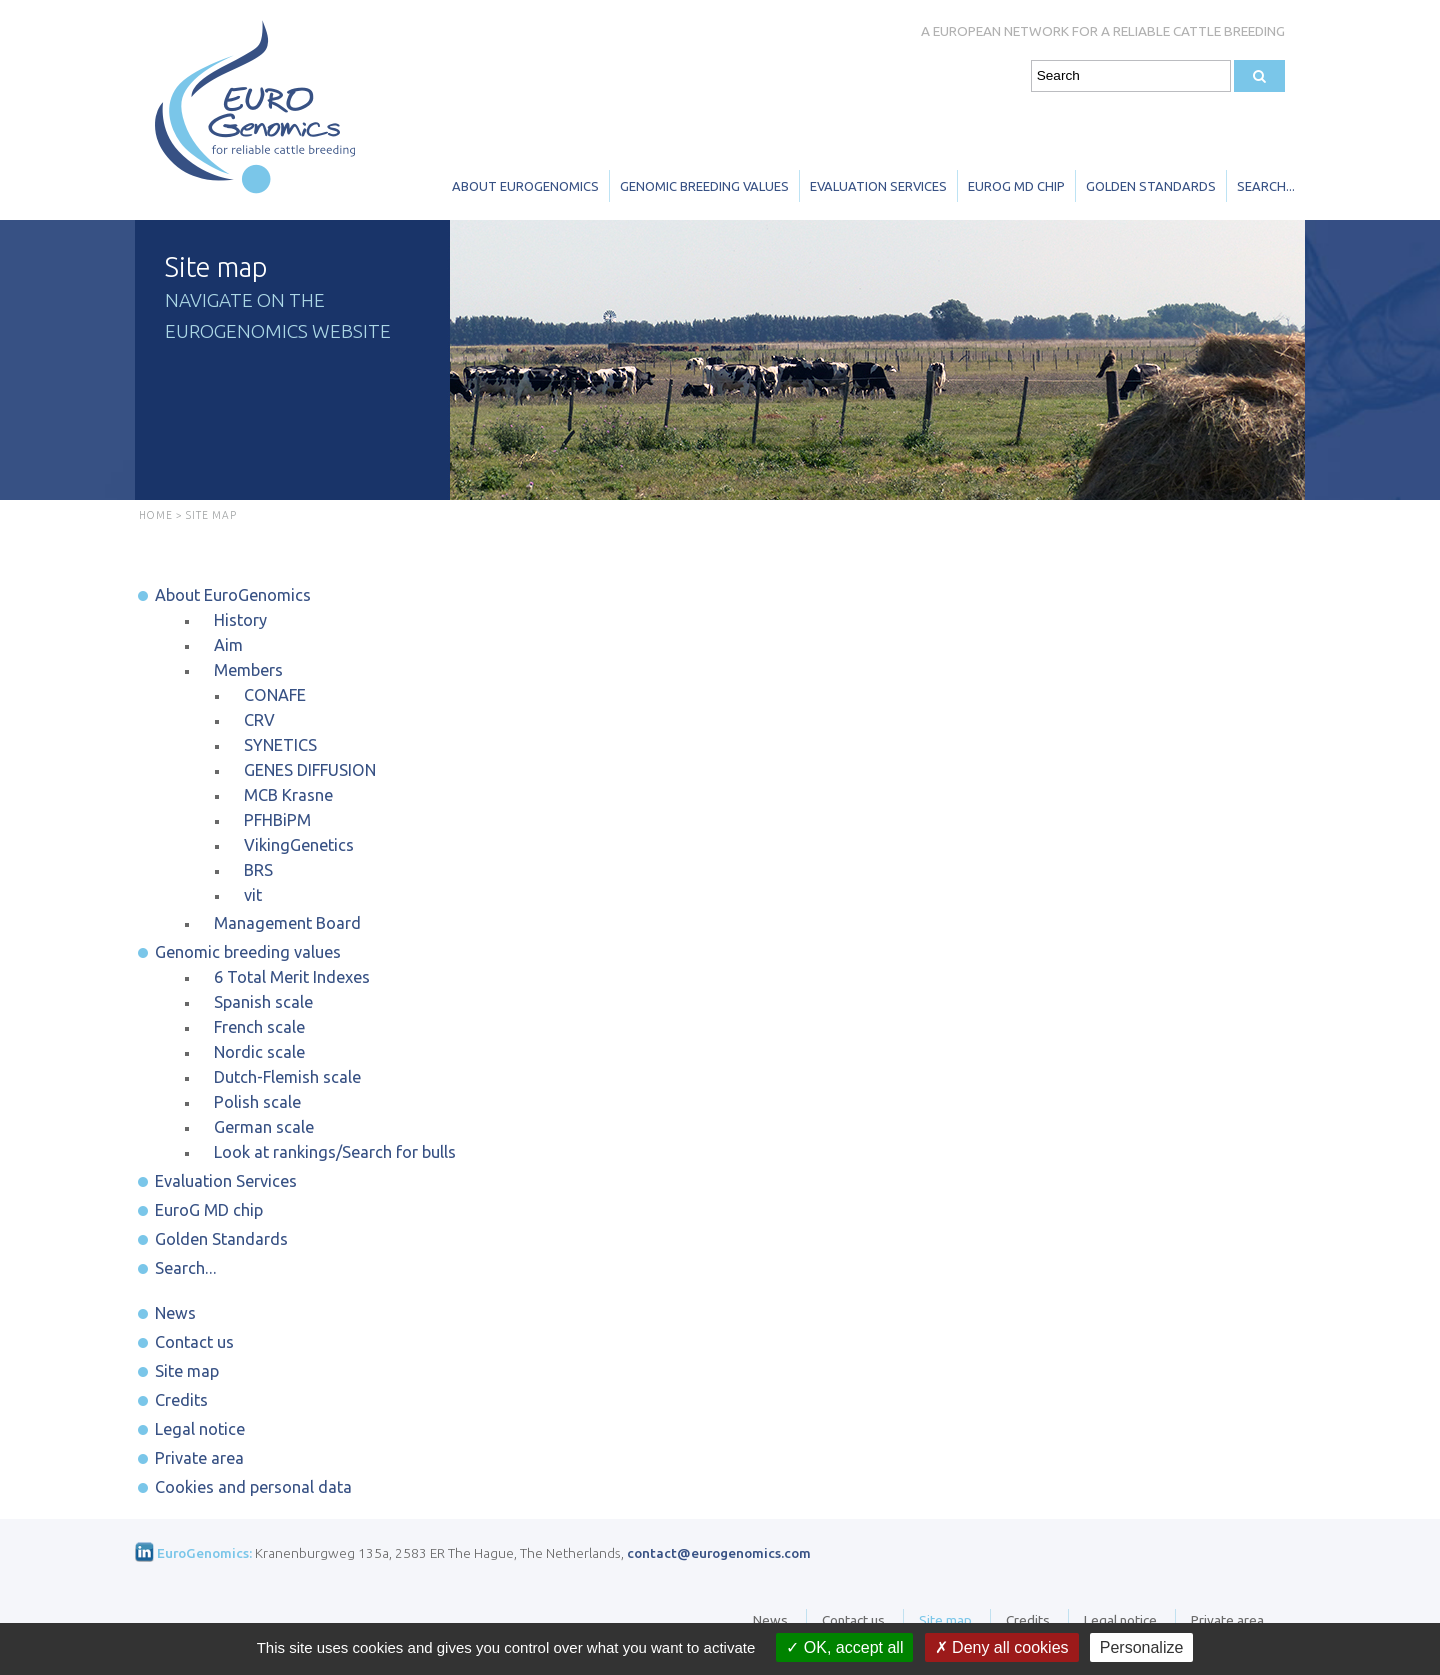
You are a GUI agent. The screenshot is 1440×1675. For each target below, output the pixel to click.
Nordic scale (259, 1052)
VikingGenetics (299, 845)
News (175, 1313)
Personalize (1142, 1647)
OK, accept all (844, 1647)
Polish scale (257, 1102)
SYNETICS (280, 745)
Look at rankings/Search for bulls (335, 1152)
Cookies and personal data (253, 1487)
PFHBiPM (277, 820)
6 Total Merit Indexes (292, 977)
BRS (258, 870)
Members (248, 670)
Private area (199, 1458)
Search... (1266, 186)
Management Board (287, 923)
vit (253, 895)
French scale (259, 1027)
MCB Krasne (288, 795)
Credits (181, 1400)
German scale (264, 1127)
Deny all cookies (1002, 1647)
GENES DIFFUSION (310, 770)
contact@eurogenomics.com (719, 1553)
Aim (228, 645)
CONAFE (275, 695)
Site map (187, 1371)
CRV (259, 720)
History (240, 620)
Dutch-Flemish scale (287, 1077)
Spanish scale (263, 1002)
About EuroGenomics (525, 186)
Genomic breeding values (704, 186)
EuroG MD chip (1016, 186)
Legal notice (200, 1429)
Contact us (194, 1342)
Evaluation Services (878, 186)
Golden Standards (1151, 186)
